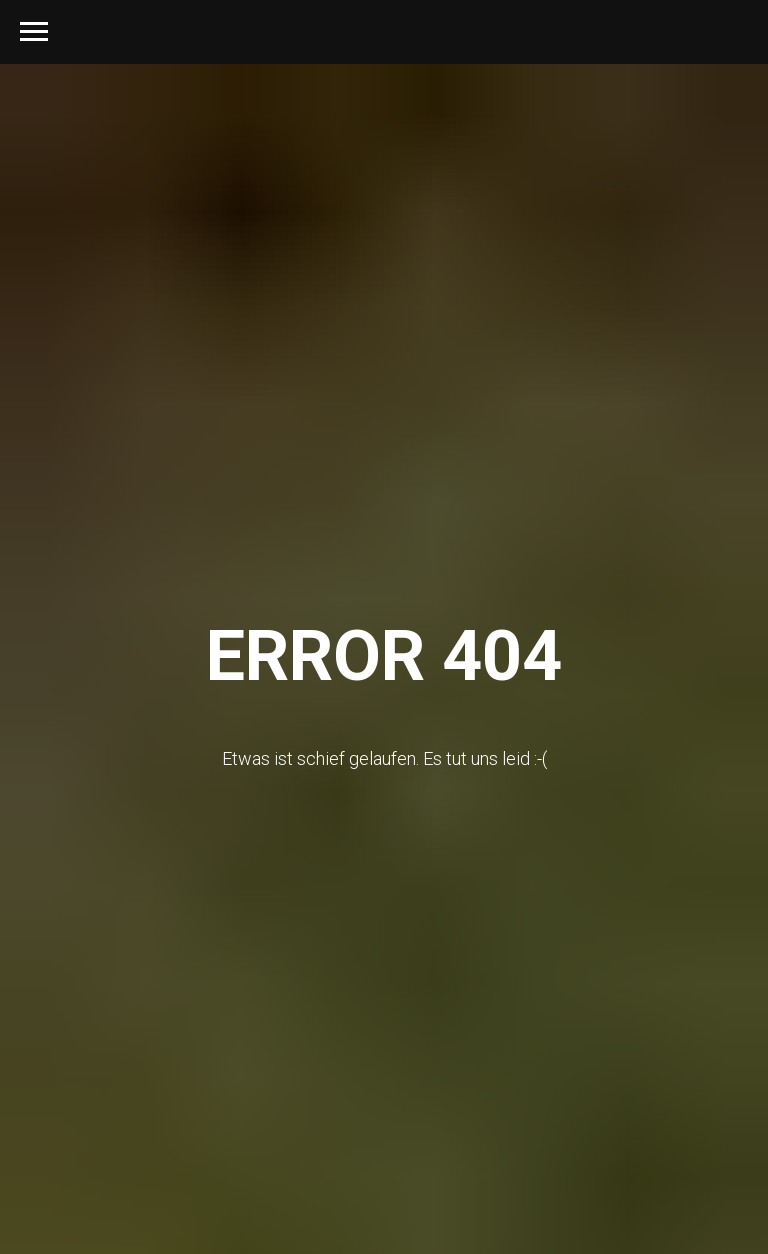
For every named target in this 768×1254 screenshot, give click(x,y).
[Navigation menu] (34, 32)
